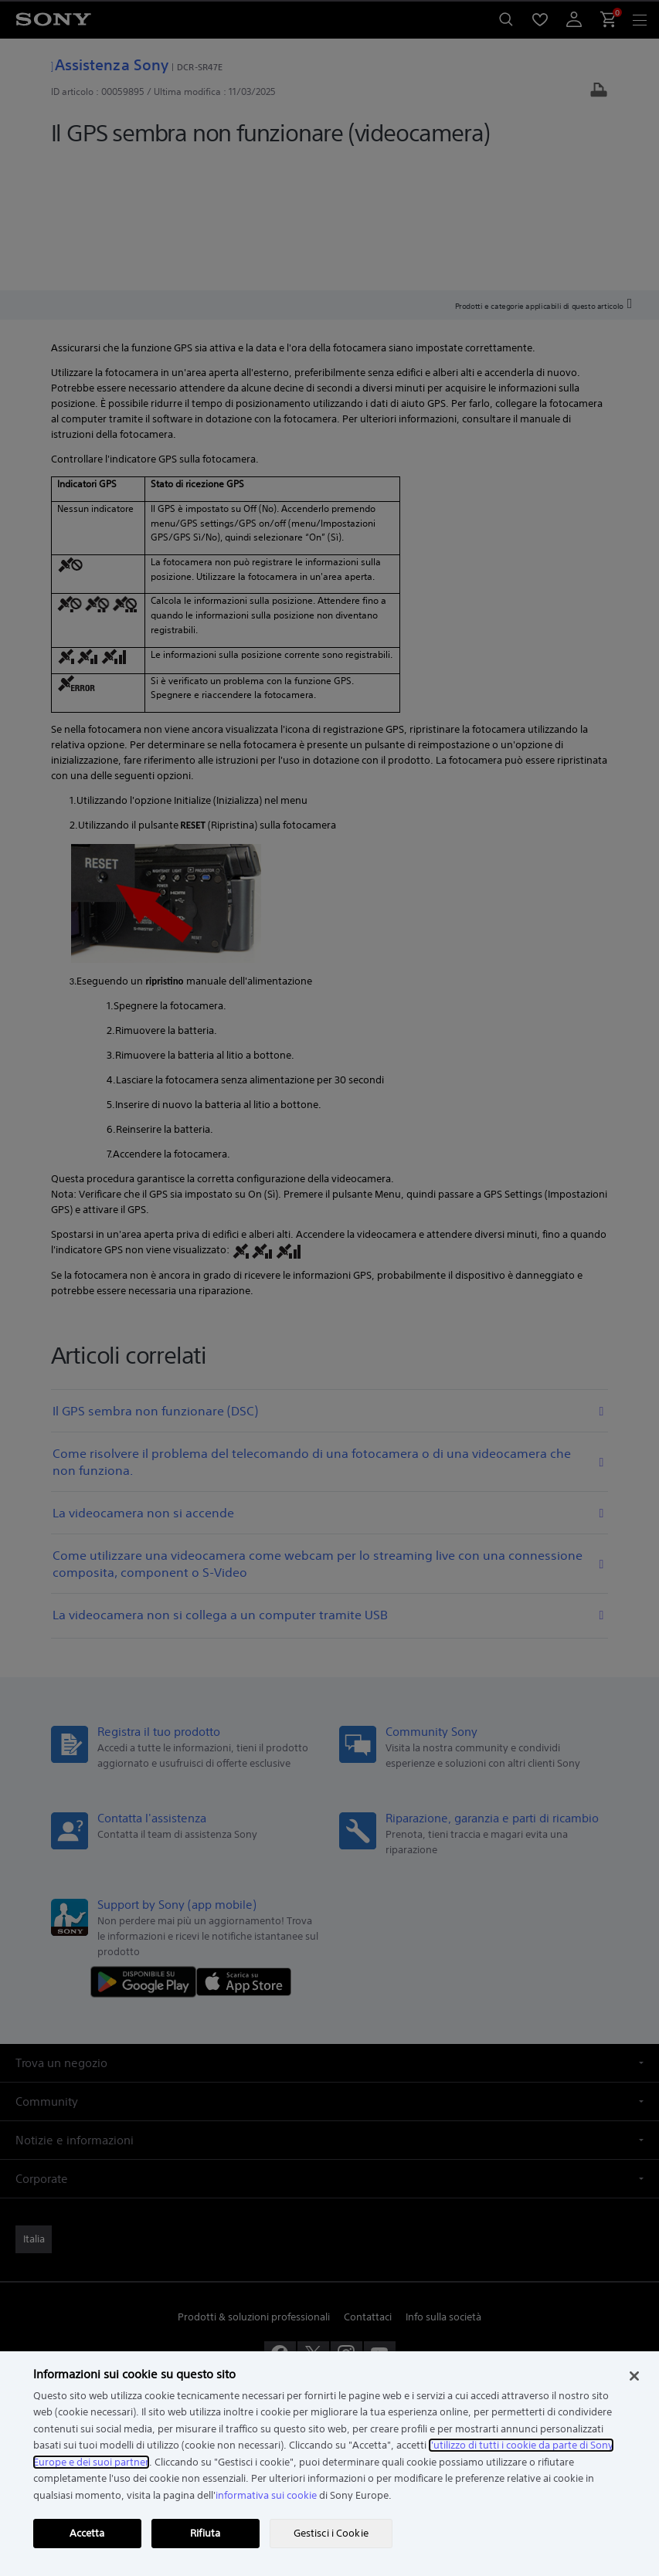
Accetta (87, 2533)
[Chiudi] (634, 2376)
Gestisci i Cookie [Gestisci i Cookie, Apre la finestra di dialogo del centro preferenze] (331, 2533)
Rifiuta (205, 2533)
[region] (329, 2463)
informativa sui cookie (266, 2495)
